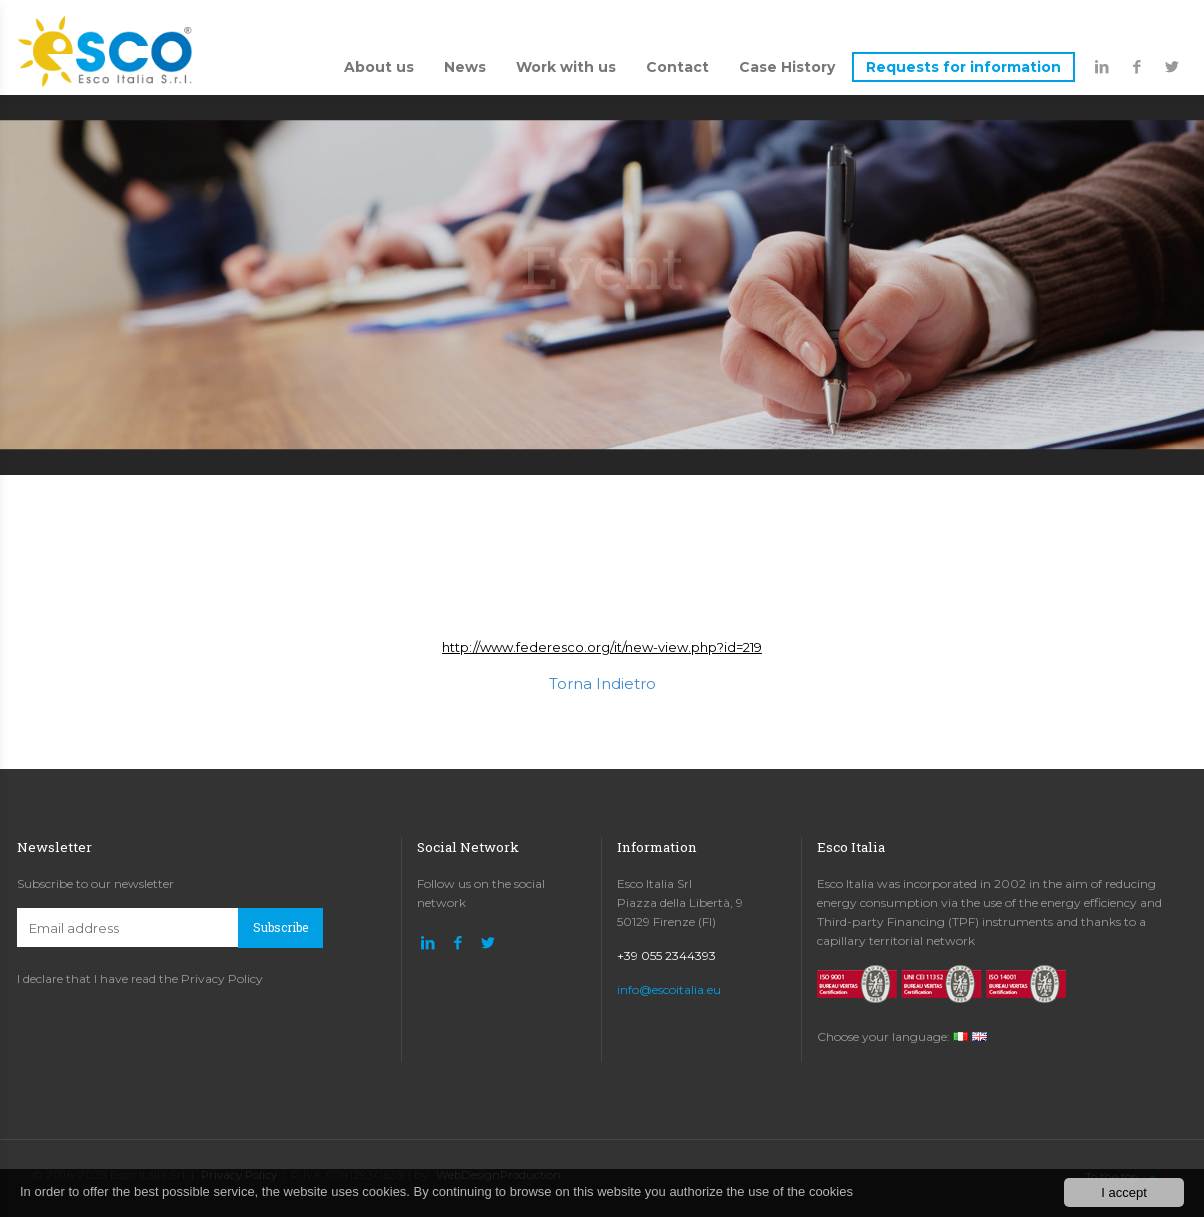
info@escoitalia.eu (669, 989)
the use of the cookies (789, 1191)
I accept (1124, 1192)
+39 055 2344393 (666, 955)
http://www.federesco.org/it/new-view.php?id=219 (602, 647)
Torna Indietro (602, 683)
